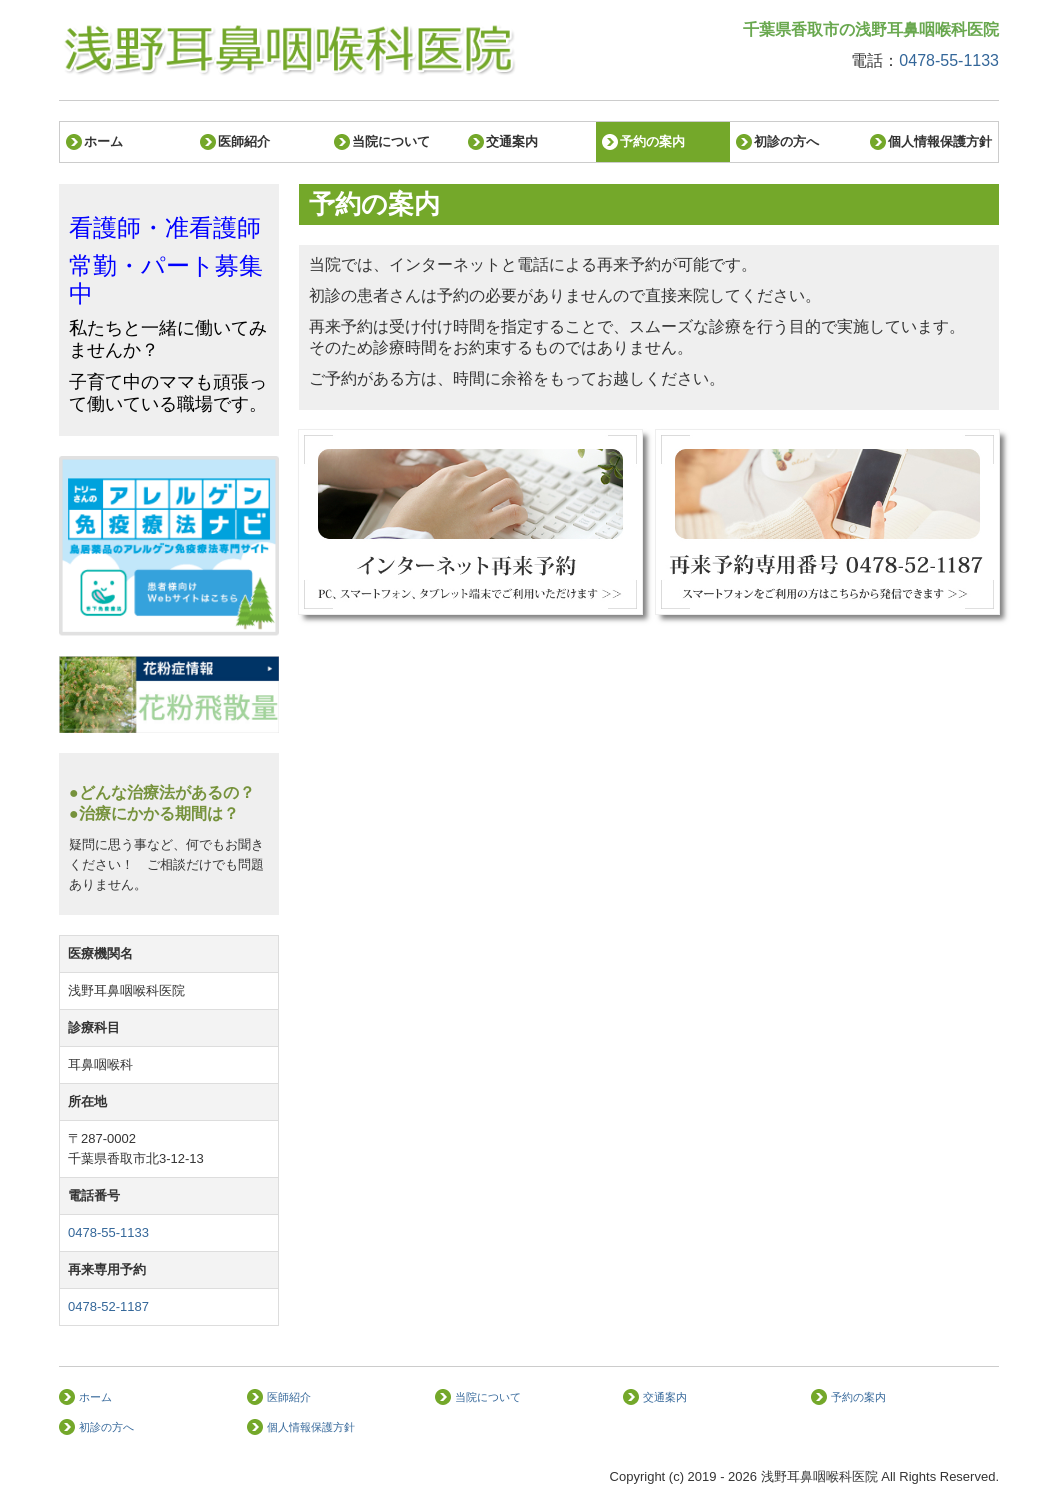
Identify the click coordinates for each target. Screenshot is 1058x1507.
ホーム (103, 141)
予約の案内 (652, 141)
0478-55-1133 (949, 60)
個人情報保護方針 (940, 141)
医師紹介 (244, 141)
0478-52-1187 (108, 1306)
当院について (391, 141)
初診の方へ (786, 141)
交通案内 (512, 141)
